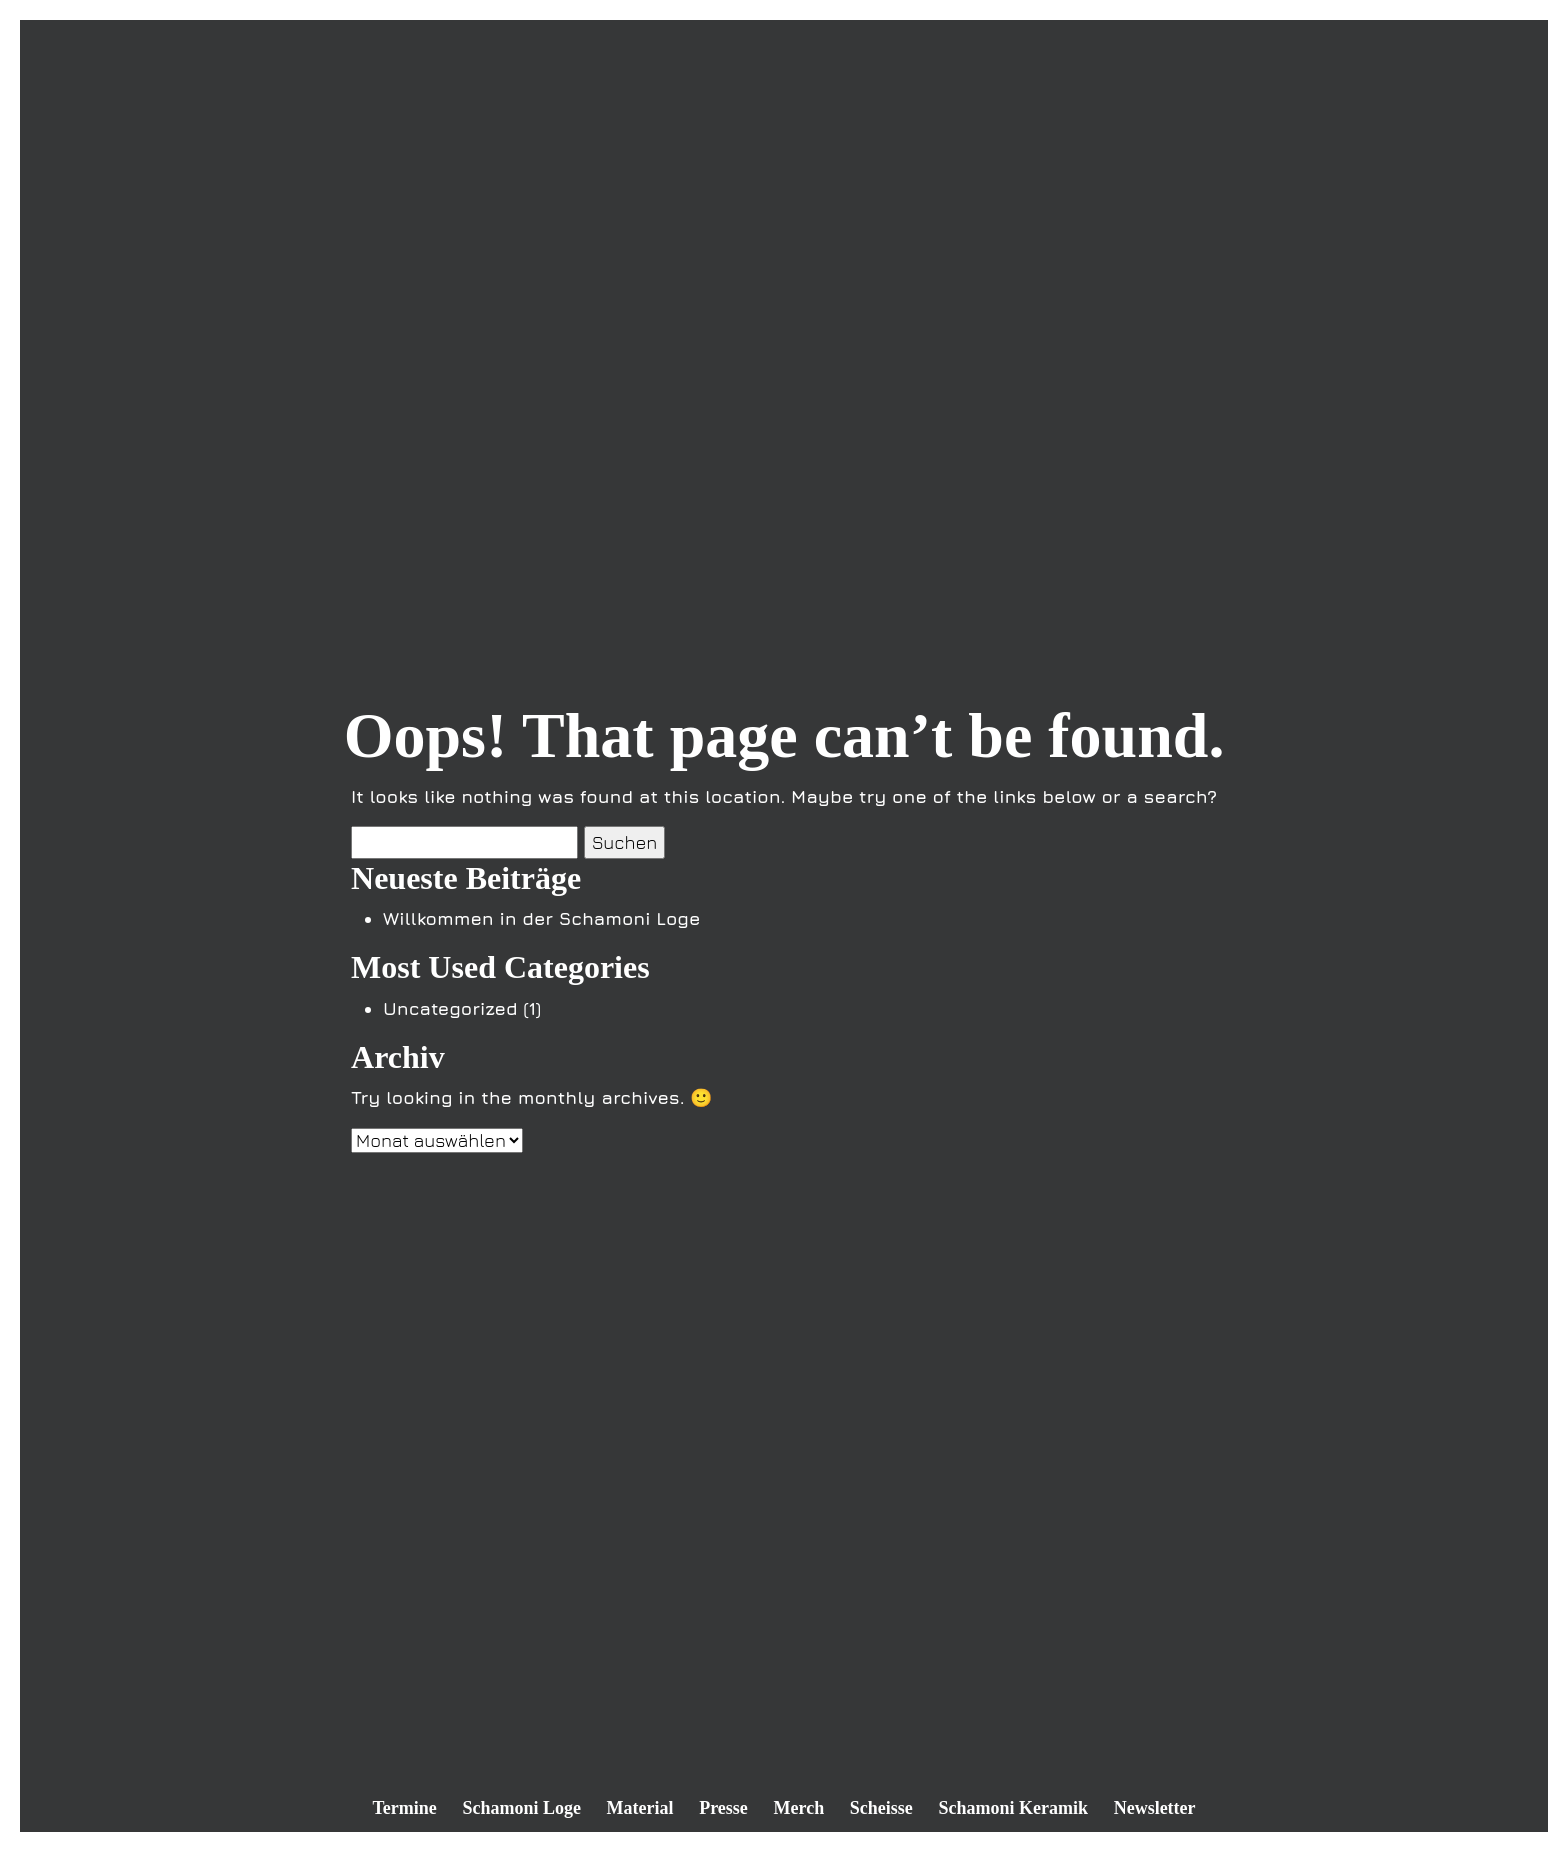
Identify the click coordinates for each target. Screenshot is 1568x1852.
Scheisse (881, 1808)
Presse (723, 1808)
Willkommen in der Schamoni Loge (541, 918)
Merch (799, 1808)
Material (640, 1808)
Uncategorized (450, 1008)
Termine (404, 1808)
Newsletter (1155, 1808)
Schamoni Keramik (1013, 1808)
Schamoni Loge (521, 1808)
